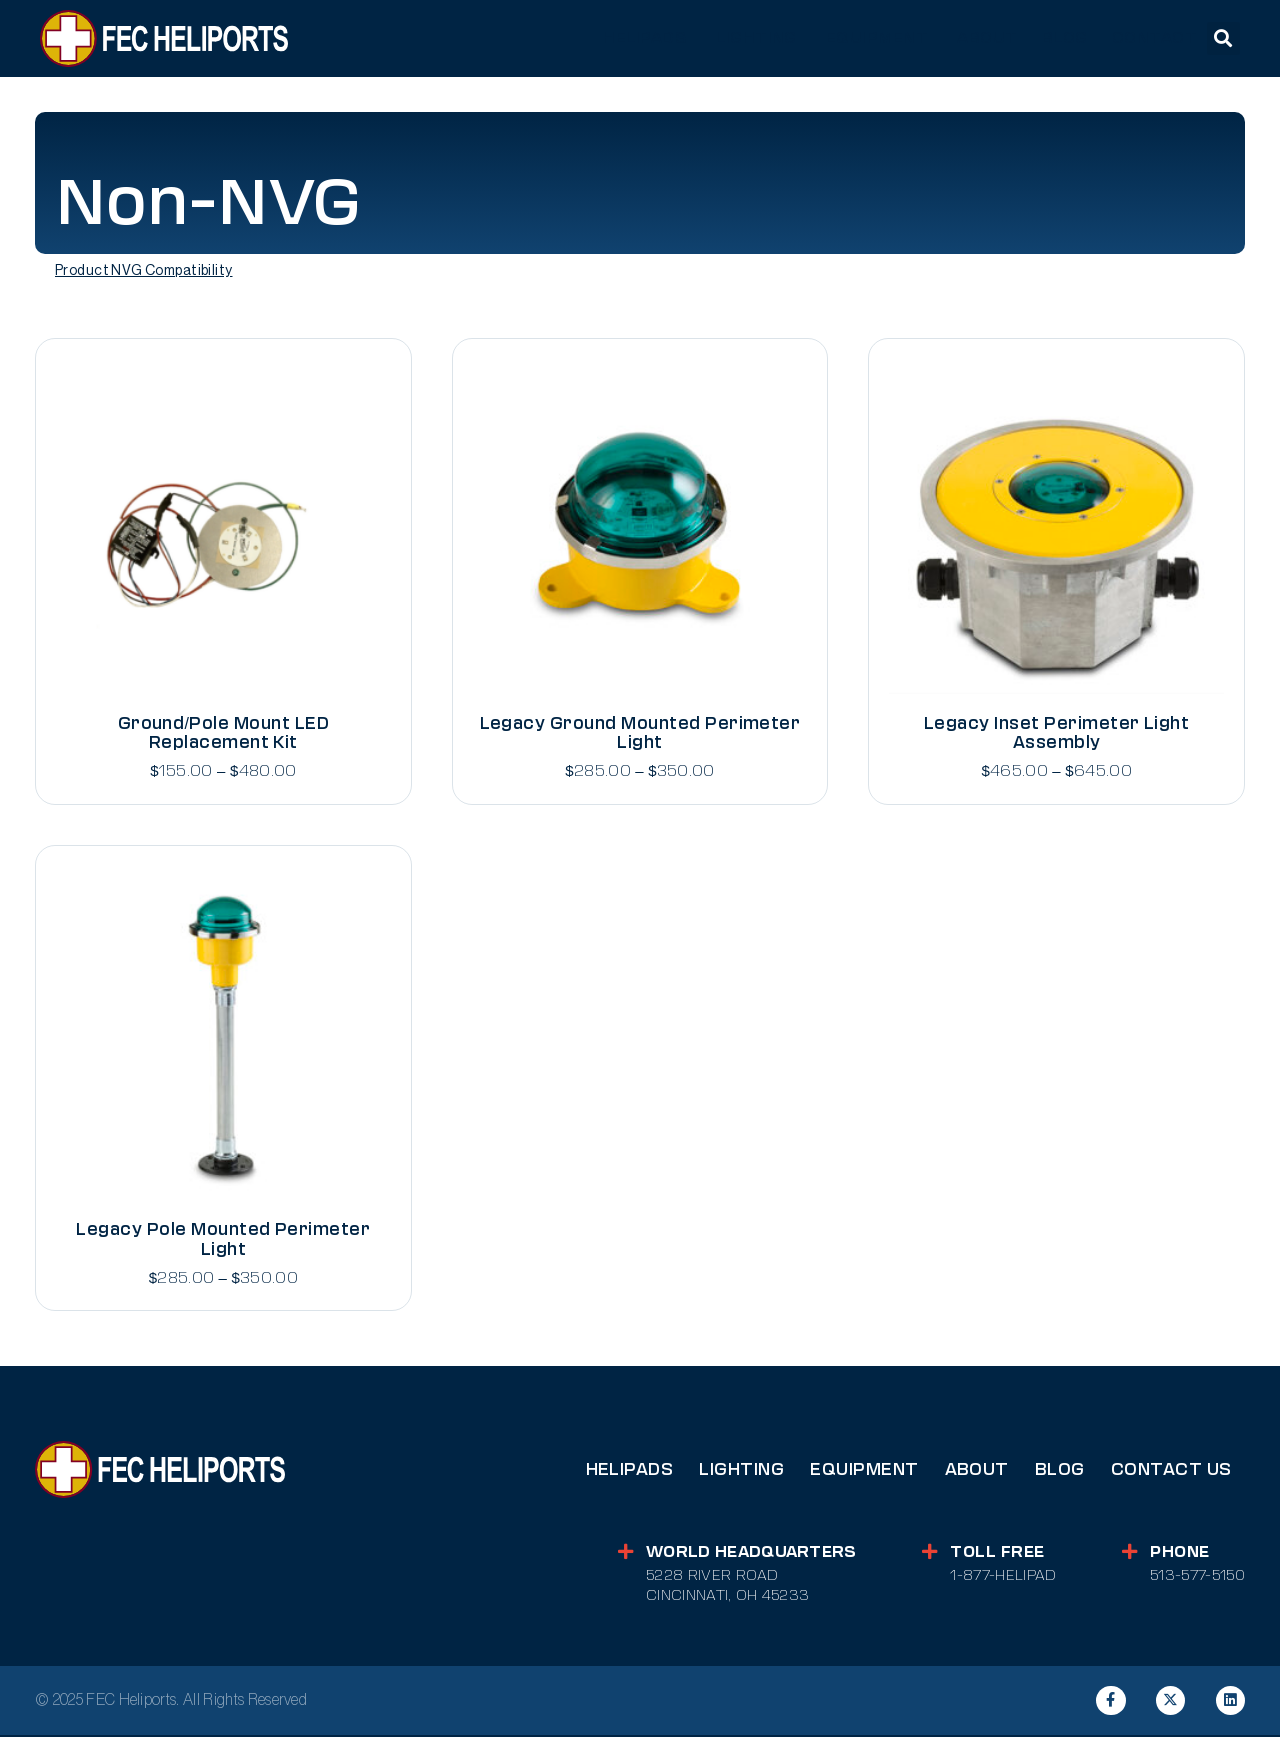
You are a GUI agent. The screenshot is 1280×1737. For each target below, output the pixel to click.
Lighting (741, 1470)
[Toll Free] (927, 1553)
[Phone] (1128, 1553)
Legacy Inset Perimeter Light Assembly (1056, 733)
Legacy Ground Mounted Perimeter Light (640, 733)
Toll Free (996, 1553)
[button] (1223, 38)
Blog (1060, 1470)
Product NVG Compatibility (144, 271)
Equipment (864, 1470)
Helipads (630, 1470)
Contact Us (1171, 1470)
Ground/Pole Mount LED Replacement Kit (224, 733)
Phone (1179, 1553)
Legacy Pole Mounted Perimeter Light (223, 1240)
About (977, 1470)
